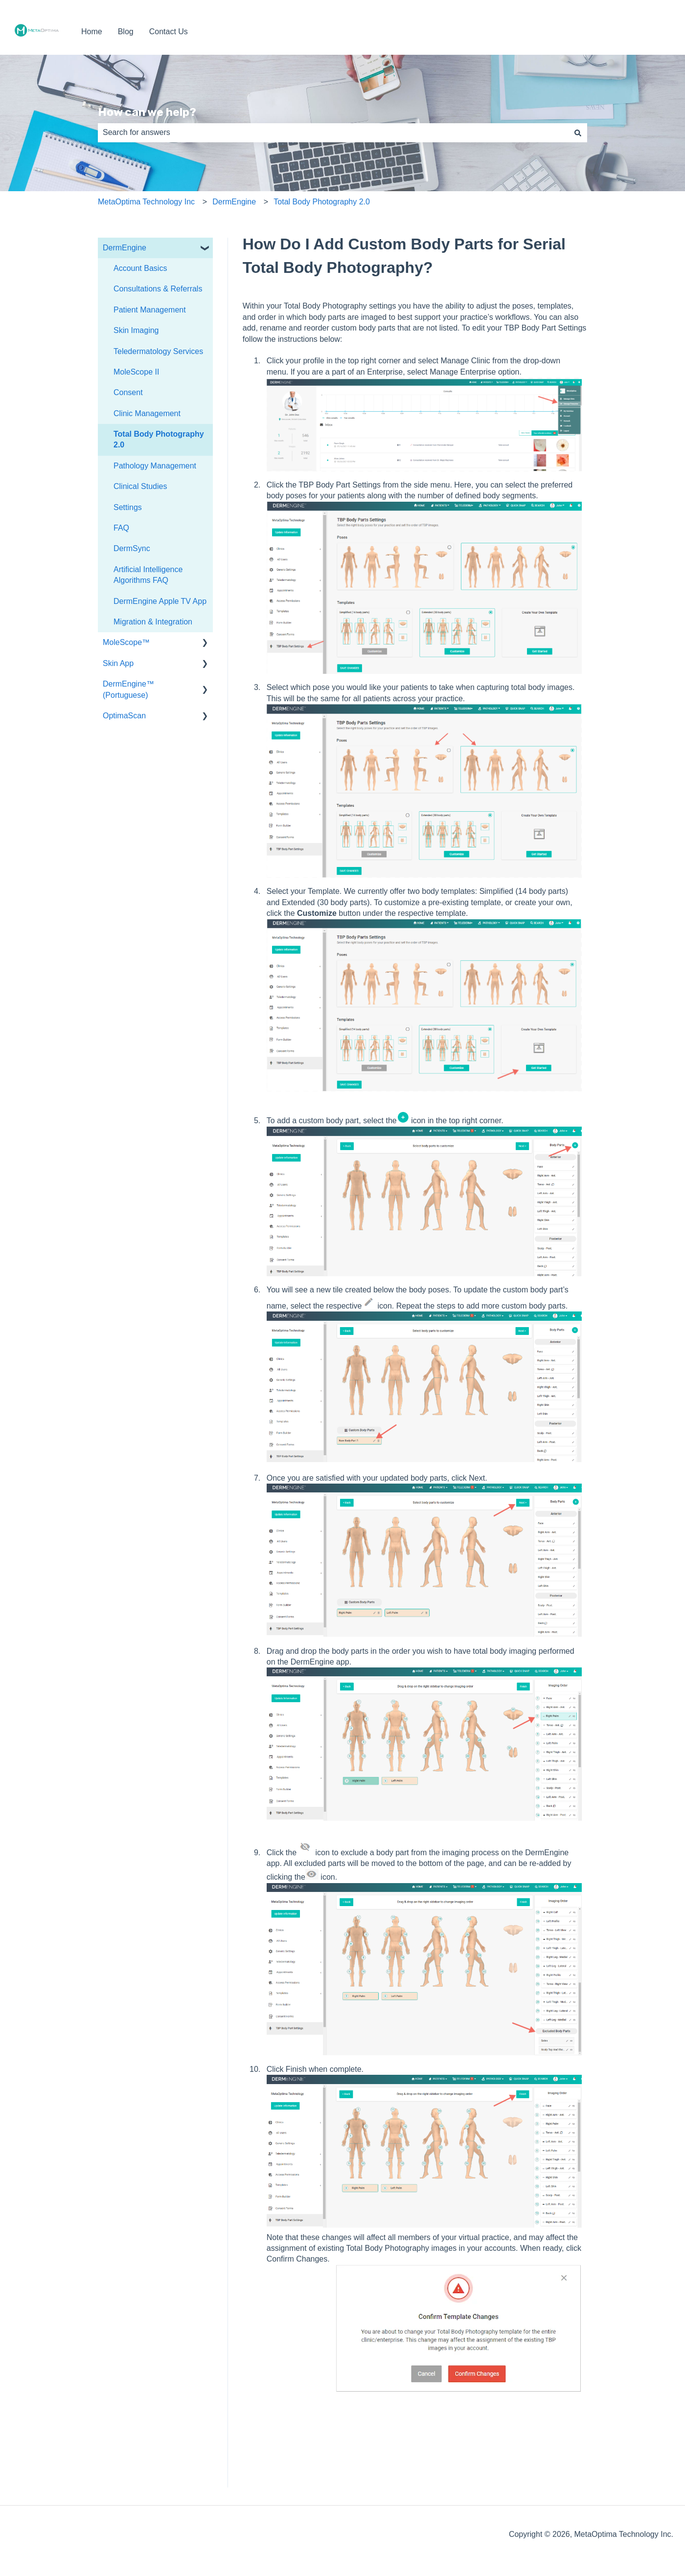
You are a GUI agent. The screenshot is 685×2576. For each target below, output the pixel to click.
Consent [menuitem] (128, 392)
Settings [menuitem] (128, 507)
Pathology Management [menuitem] (155, 466)
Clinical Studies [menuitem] (140, 486)
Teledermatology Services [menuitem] (158, 351)
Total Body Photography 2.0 (322, 202)
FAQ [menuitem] (121, 528)
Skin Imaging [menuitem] (136, 330)
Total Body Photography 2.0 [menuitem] (159, 439)
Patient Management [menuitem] (150, 310)
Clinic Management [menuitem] (147, 413)
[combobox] (333, 132)
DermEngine (234, 202)
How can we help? (147, 112)
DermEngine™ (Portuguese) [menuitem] (128, 689)
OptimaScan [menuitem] (124, 715)
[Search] (578, 132)
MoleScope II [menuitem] (136, 372)
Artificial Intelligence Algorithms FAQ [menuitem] (148, 574)
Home (91, 31)
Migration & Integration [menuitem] (153, 622)
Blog (126, 31)
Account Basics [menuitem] (140, 268)
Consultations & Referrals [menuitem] (158, 289)
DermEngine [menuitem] (124, 248)
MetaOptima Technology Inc (146, 202)
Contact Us (168, 31)
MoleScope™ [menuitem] (126, 642)
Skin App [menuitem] (118, 663)
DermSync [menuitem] (132, 548)
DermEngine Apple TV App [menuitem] (160, 601)
